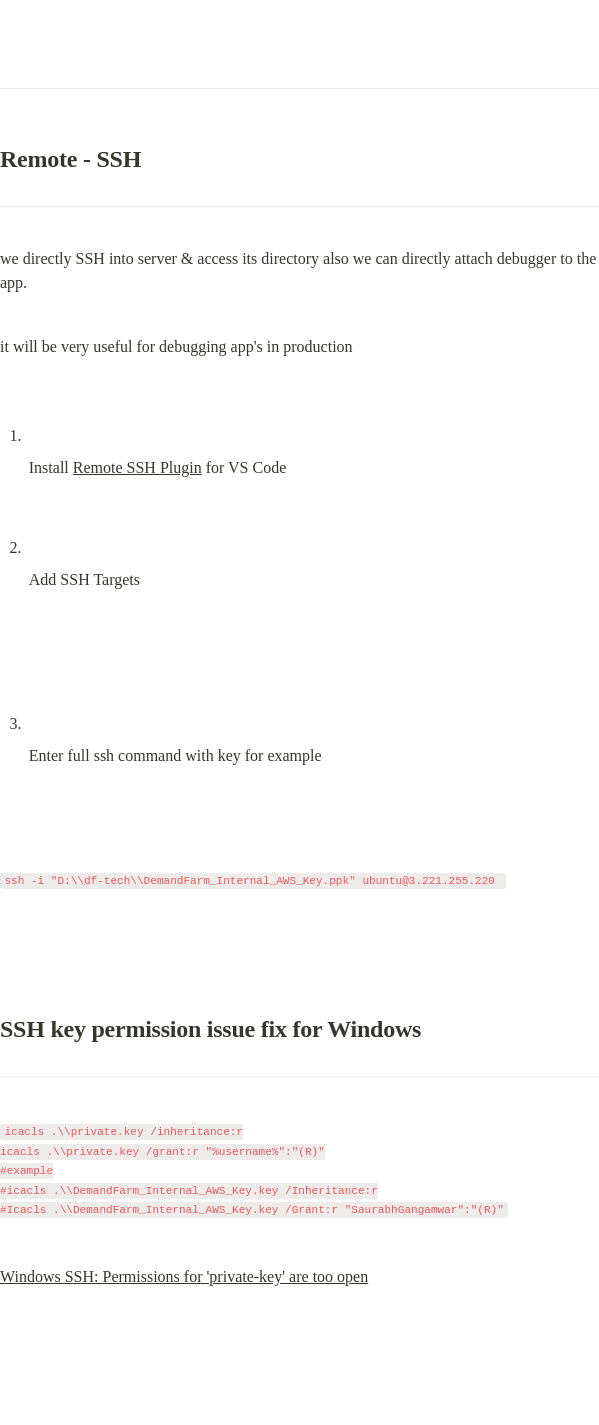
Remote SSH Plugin (137, 467)
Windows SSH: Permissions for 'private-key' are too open (184, 1276)
